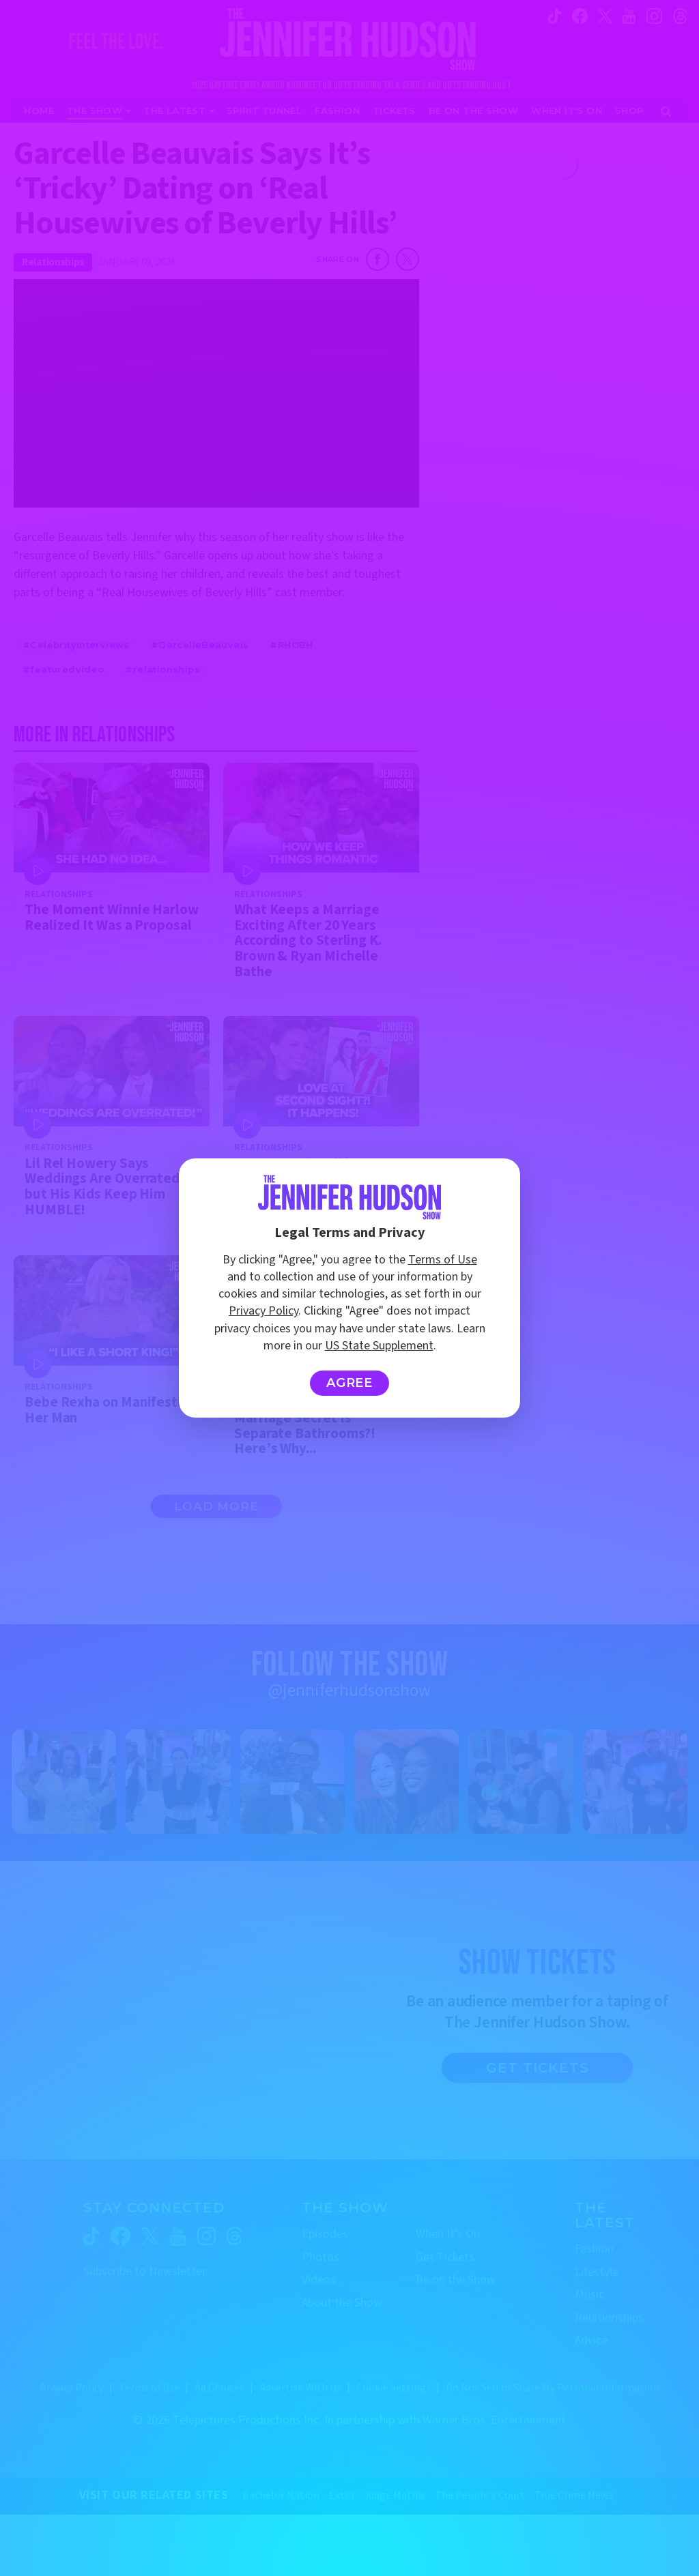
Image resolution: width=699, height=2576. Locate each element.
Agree (349, 1382)
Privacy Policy (263, 1310)
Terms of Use (442, 1259)
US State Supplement (379, 1345)
